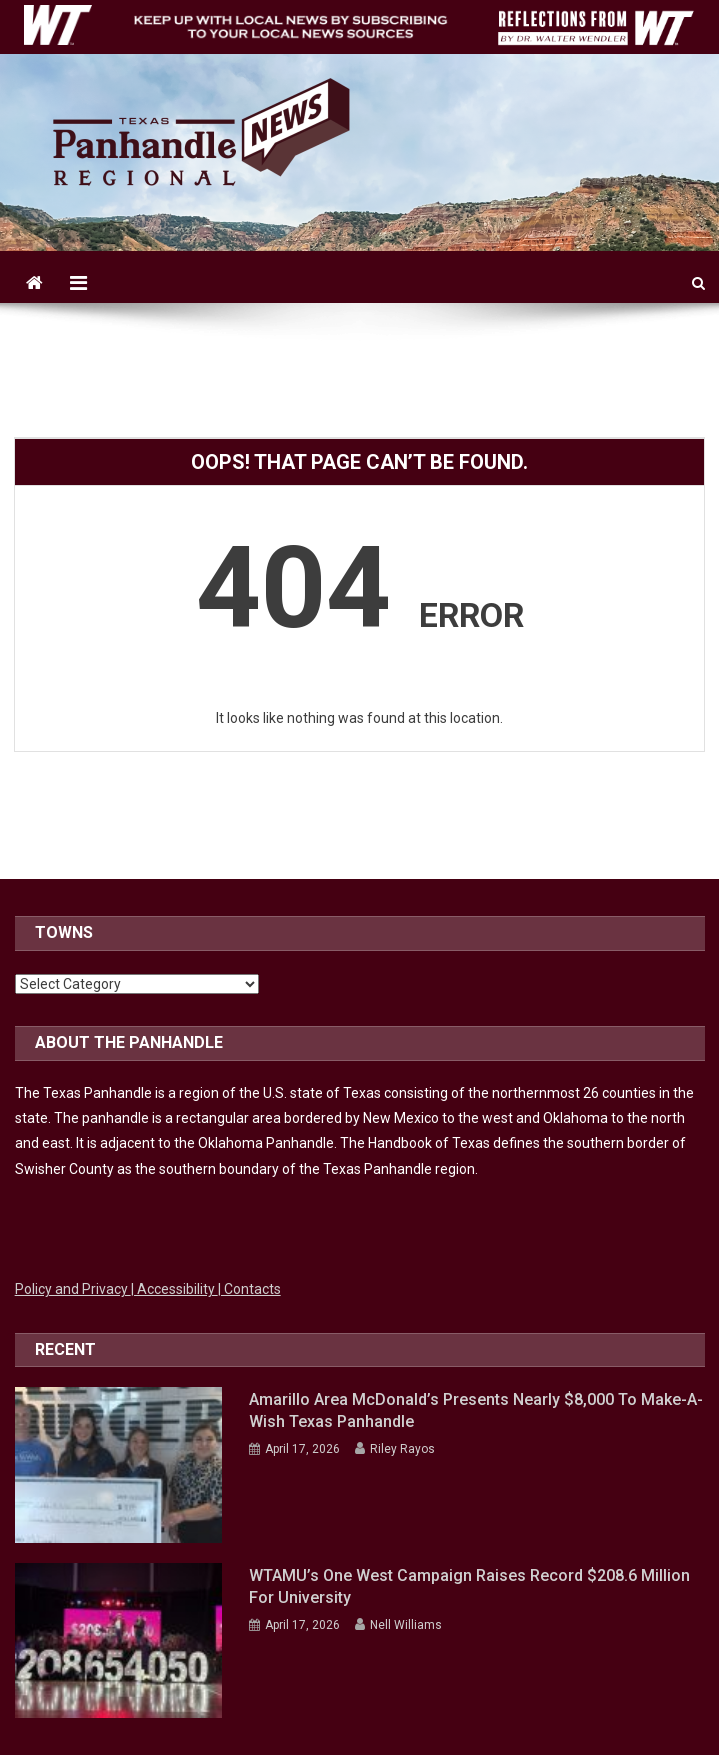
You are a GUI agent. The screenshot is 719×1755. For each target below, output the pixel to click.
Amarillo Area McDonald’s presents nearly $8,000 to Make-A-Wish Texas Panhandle (476, 1410)
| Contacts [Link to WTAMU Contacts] (249, 1289)
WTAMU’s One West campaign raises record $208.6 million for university (469, 1586)
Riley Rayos (402, 1449)
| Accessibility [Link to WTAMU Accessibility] (174, 1289)
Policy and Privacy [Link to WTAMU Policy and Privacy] (73, 1289)
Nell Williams (406, 1625)
